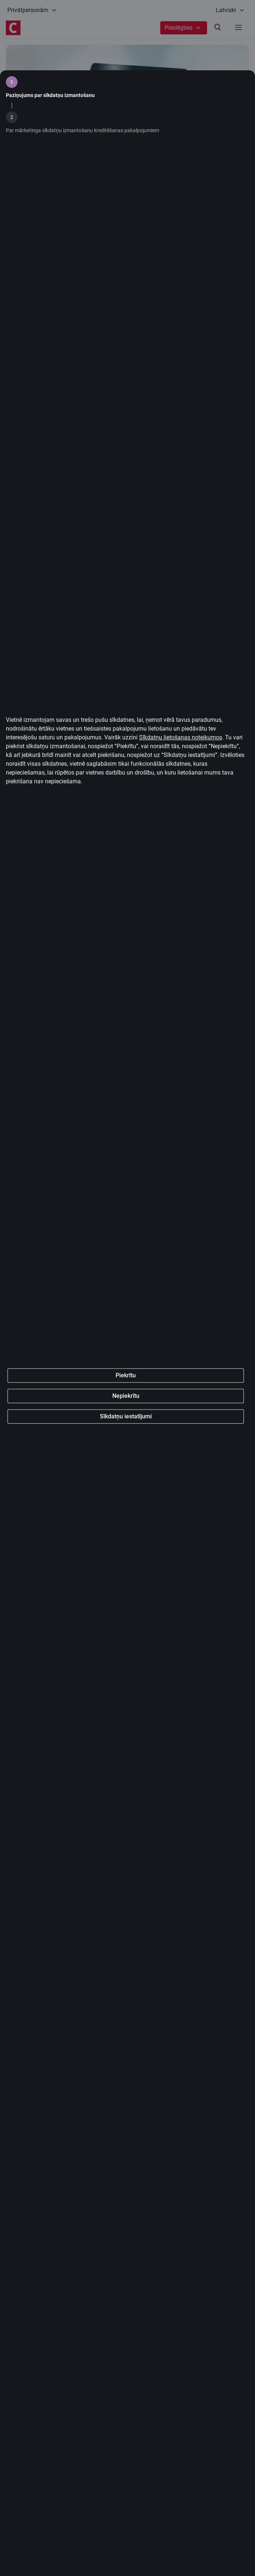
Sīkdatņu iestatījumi (126, 1533)
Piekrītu (126, 1492)
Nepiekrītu (125, 1513)
